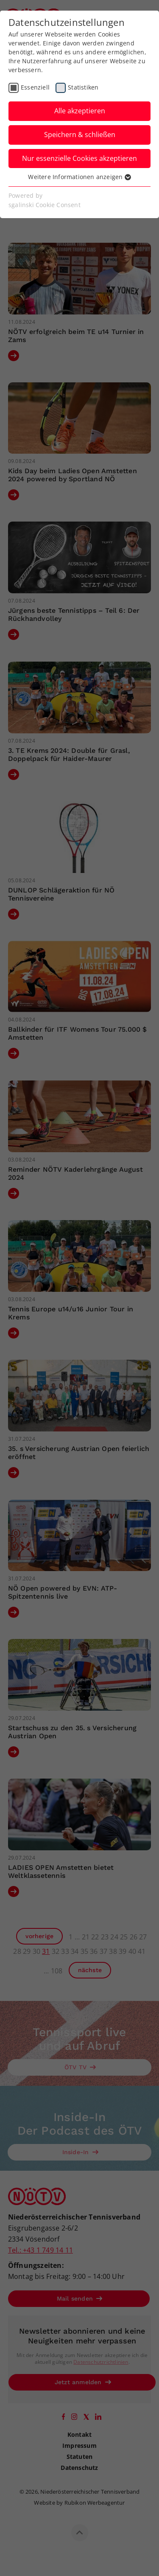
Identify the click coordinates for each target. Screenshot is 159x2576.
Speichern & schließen (79, 134)
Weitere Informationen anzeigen (79, 177)
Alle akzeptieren (79, 110)
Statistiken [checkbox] (83, 87)
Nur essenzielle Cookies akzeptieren (79, 158)
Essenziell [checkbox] (35, 87)
